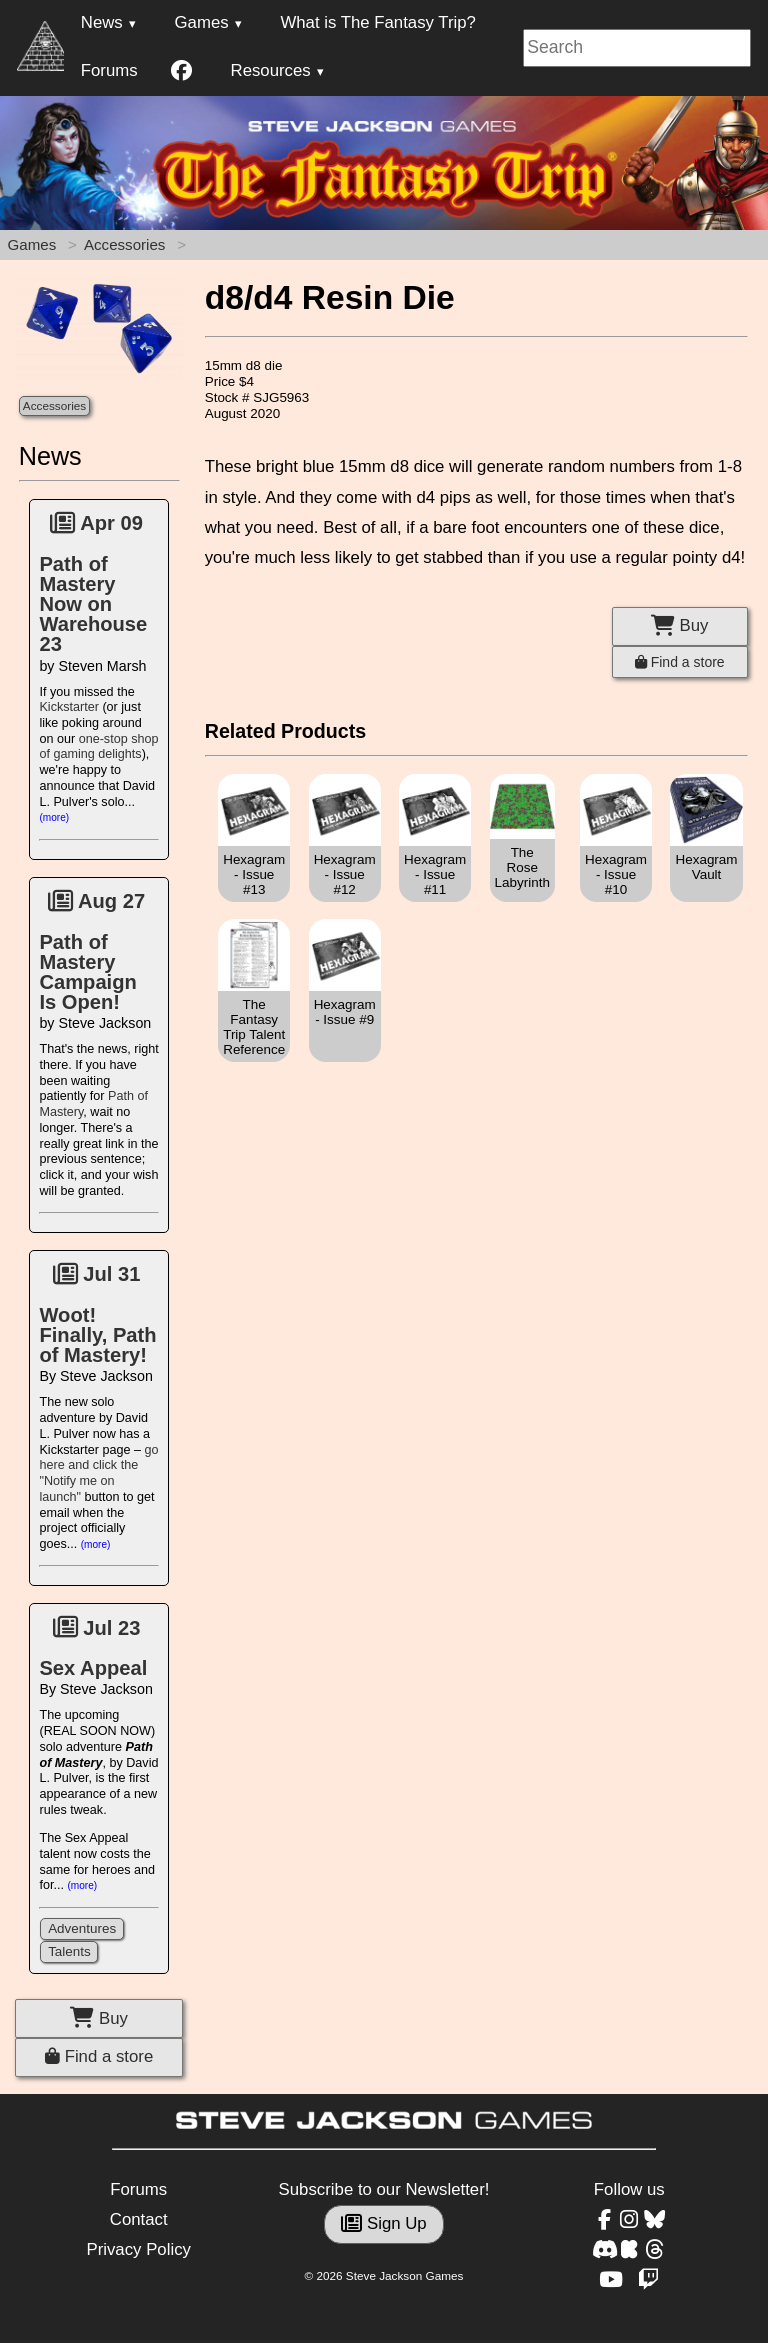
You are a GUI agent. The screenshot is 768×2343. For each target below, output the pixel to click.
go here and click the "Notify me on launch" (98, 1473)
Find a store (99, 2056)
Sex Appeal (93, 1668)
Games (202, 22)
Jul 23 (97, 1628)
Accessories (124, 244)
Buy (99, 2018)
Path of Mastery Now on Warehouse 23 (93, 604)
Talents (69, 1951)
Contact (139, 2219)
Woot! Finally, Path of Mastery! (97, 1335)
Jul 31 (97, 1274)
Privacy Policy (138, 2249)
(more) (54, 817)
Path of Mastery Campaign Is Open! (87, 972)
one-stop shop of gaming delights (98, 747)
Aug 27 (96, 901)
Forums (109, 70)
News (102, 22)
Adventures (82, 1928)
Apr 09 (96, 523)
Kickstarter (68, 707)
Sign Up (383, 2223)
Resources (271, 70)
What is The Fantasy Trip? (378, 22)
